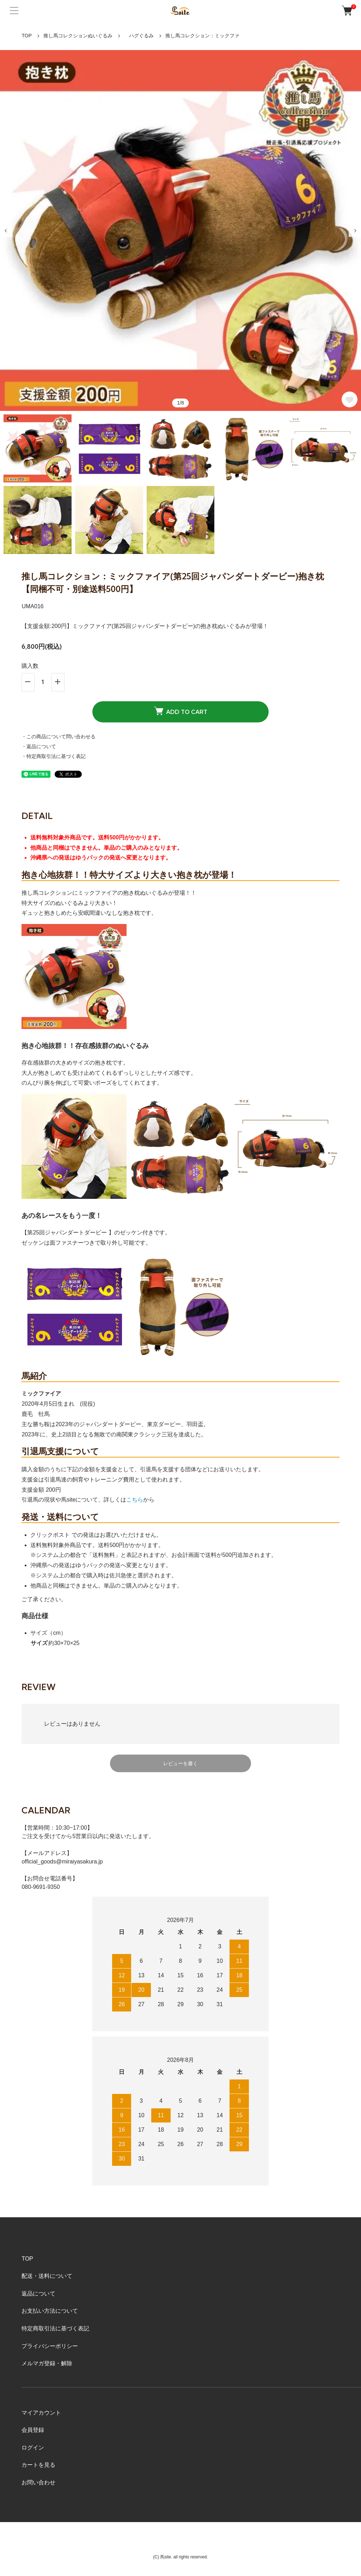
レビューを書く (180, 1763)
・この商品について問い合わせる (59, 736)
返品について (38, 2294)
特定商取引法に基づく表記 (55, 2328)
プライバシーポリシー (50, 2346)
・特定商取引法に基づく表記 (54, 756)
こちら (134, 1500)
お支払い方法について (50, 2311)
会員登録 (33, 2430)
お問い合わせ (38, 2482)
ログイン (33, 2448)
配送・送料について (47, 2276)
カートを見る (38, 2465)
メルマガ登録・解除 (47, 2363)
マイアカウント (41, 2413)
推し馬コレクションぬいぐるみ (77, 35)
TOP (27, 35)
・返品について (39, 746)
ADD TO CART (180, 710)
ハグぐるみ (139, 35)
